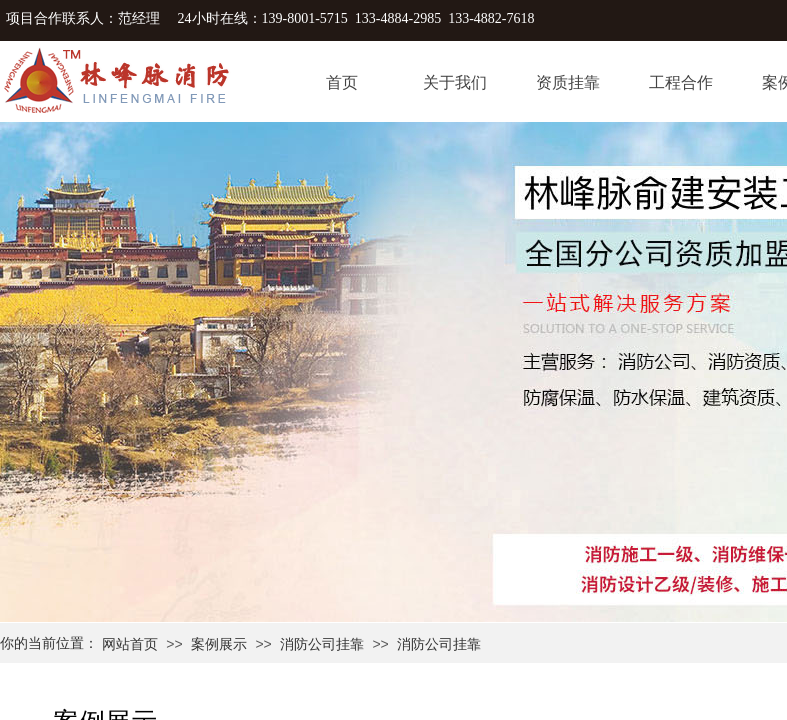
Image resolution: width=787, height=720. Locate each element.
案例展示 (219, 644)
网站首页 (130, 644)
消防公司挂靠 (322, 644)
